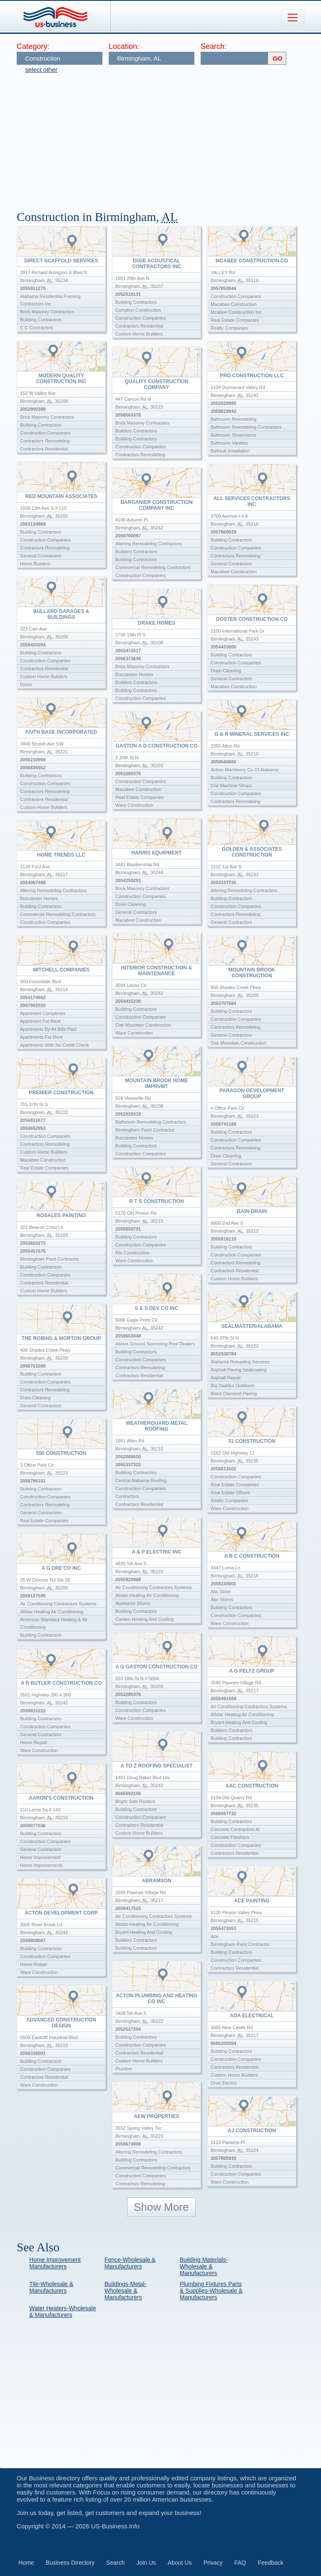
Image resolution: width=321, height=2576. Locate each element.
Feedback (270, 2562)
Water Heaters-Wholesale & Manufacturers (62, 2311)
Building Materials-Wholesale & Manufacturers (204, 2266)
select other (41, 69)
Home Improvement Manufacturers (55, 2263)
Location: (124, 46)
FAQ (240, 2562)
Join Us (146, 2562)
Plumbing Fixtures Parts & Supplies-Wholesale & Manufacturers (211, 2291)
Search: (214, 46)
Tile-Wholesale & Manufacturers (51, 2287)
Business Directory (70, 2562)
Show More (161, 2207)
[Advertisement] (169, 137)
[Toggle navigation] (292, 17)
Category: (33, 46)
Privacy (213, 2562)
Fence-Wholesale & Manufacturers (129, 2263)
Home (26, 2562)
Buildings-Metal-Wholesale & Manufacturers (125, 2291)
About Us (180, 2562)
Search (115, 2562)
